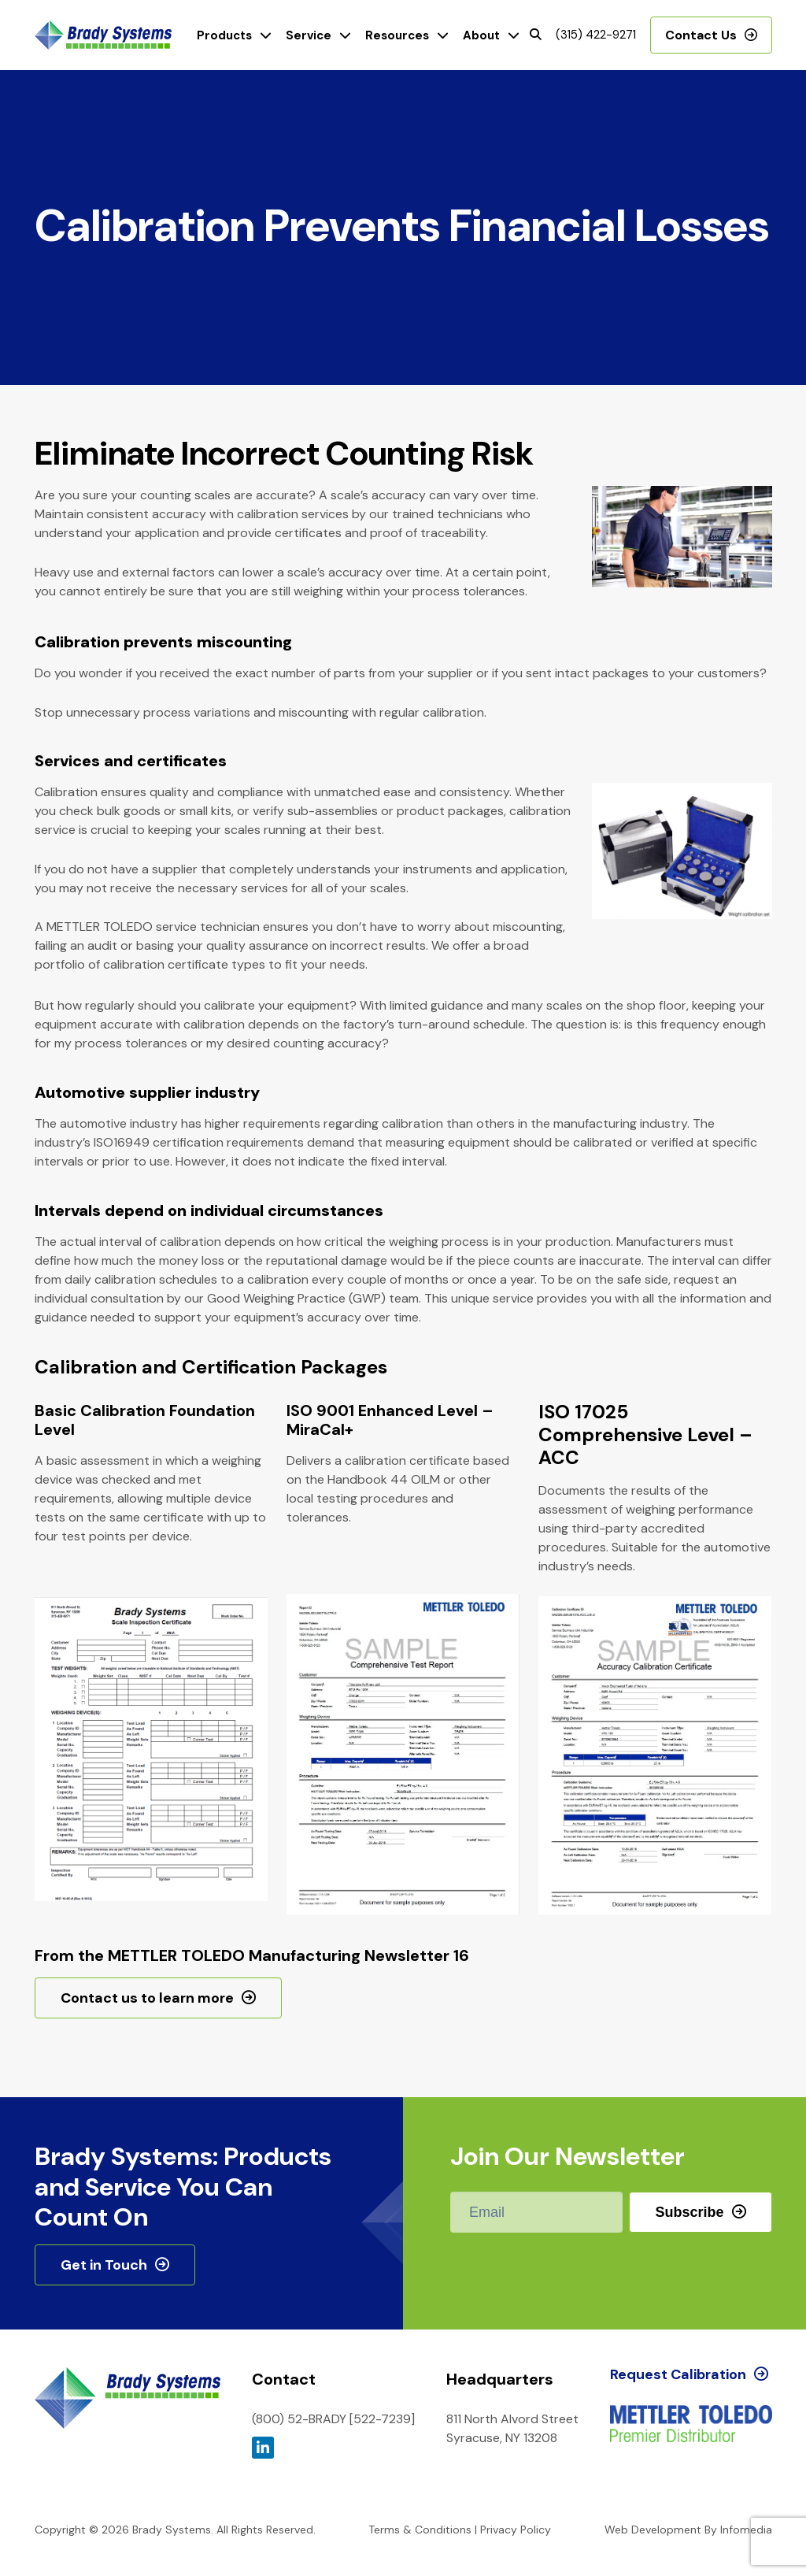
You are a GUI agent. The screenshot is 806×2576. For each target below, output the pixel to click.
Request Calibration (678, 2374)
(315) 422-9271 (596, 35)
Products (224, 35)
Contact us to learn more (147, 1998)
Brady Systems (103, 35)
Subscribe (689, 2212)
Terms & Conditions (419, 2529)
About (481, 35)
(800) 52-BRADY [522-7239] (333, 2419)
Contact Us (701, 35)
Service (308, 35)
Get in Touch (104, 2264)
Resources (397, 35)
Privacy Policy (515, 2529)
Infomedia (746, 2529)
